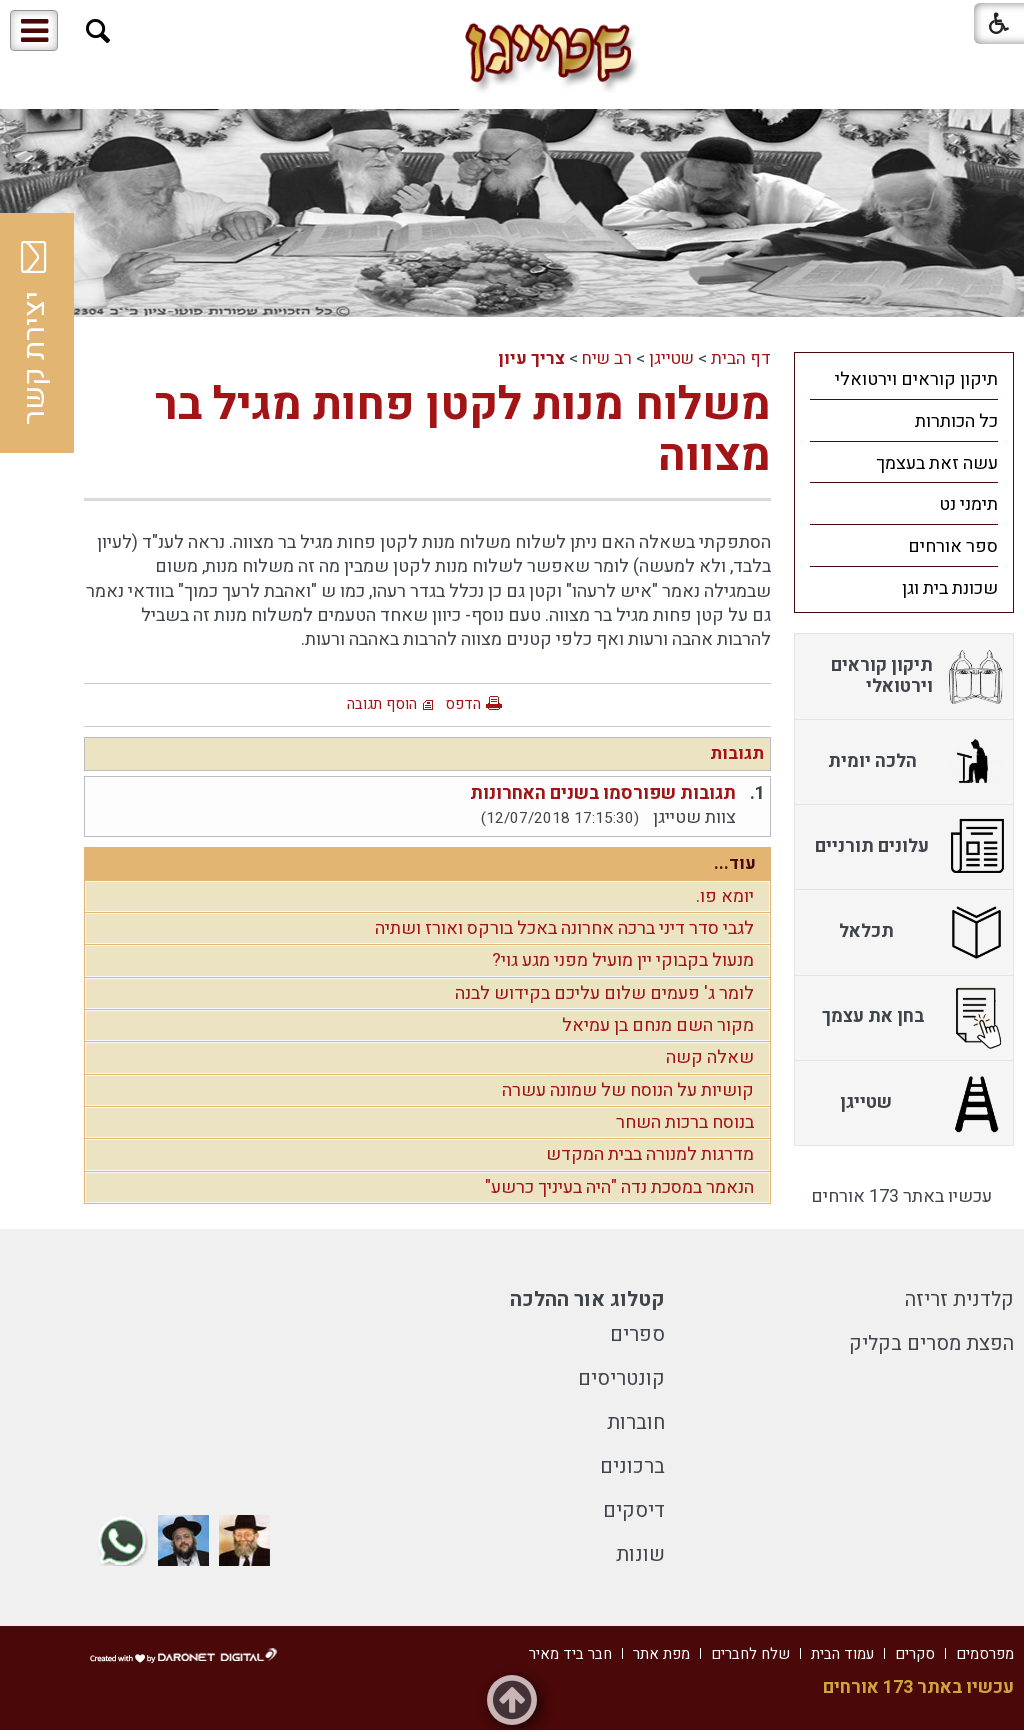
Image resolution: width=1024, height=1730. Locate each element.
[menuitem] (904, 379)
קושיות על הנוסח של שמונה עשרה (628, 1090)
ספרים (637, 1334)
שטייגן (671, 358)
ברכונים (632, 1466)
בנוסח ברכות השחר (685, 1122)
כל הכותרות (956, 421)
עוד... (735, 863)
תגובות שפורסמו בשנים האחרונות (603, 793)
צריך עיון (531, 358)
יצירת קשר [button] (35, 333)
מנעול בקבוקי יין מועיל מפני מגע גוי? (623, 960)
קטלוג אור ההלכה (587, 1299)
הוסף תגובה (382, 704)
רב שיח (607, 358)
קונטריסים (621, 1378)
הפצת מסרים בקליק (931, 1343)
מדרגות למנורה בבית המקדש (650, 1154)
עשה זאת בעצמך (937, 463)
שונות (640, 1554)
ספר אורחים (953, 546)
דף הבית (741, 358)
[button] (98, 31)
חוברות (636, 1422)
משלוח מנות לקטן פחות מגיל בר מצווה (463, 431)
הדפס (463, 704)
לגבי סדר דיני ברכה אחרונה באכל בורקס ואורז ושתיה (564, 928)
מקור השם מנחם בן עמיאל (658, 1025)
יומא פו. (725, 896)
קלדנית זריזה (959, 1299)
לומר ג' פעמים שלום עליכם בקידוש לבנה (604, 993)
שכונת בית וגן (950, 588)
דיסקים (634, 1510)
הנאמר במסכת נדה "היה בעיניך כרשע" (619, 1187)
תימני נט (968, 504)
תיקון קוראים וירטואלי (916, 379)
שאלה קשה (710, 1057)
